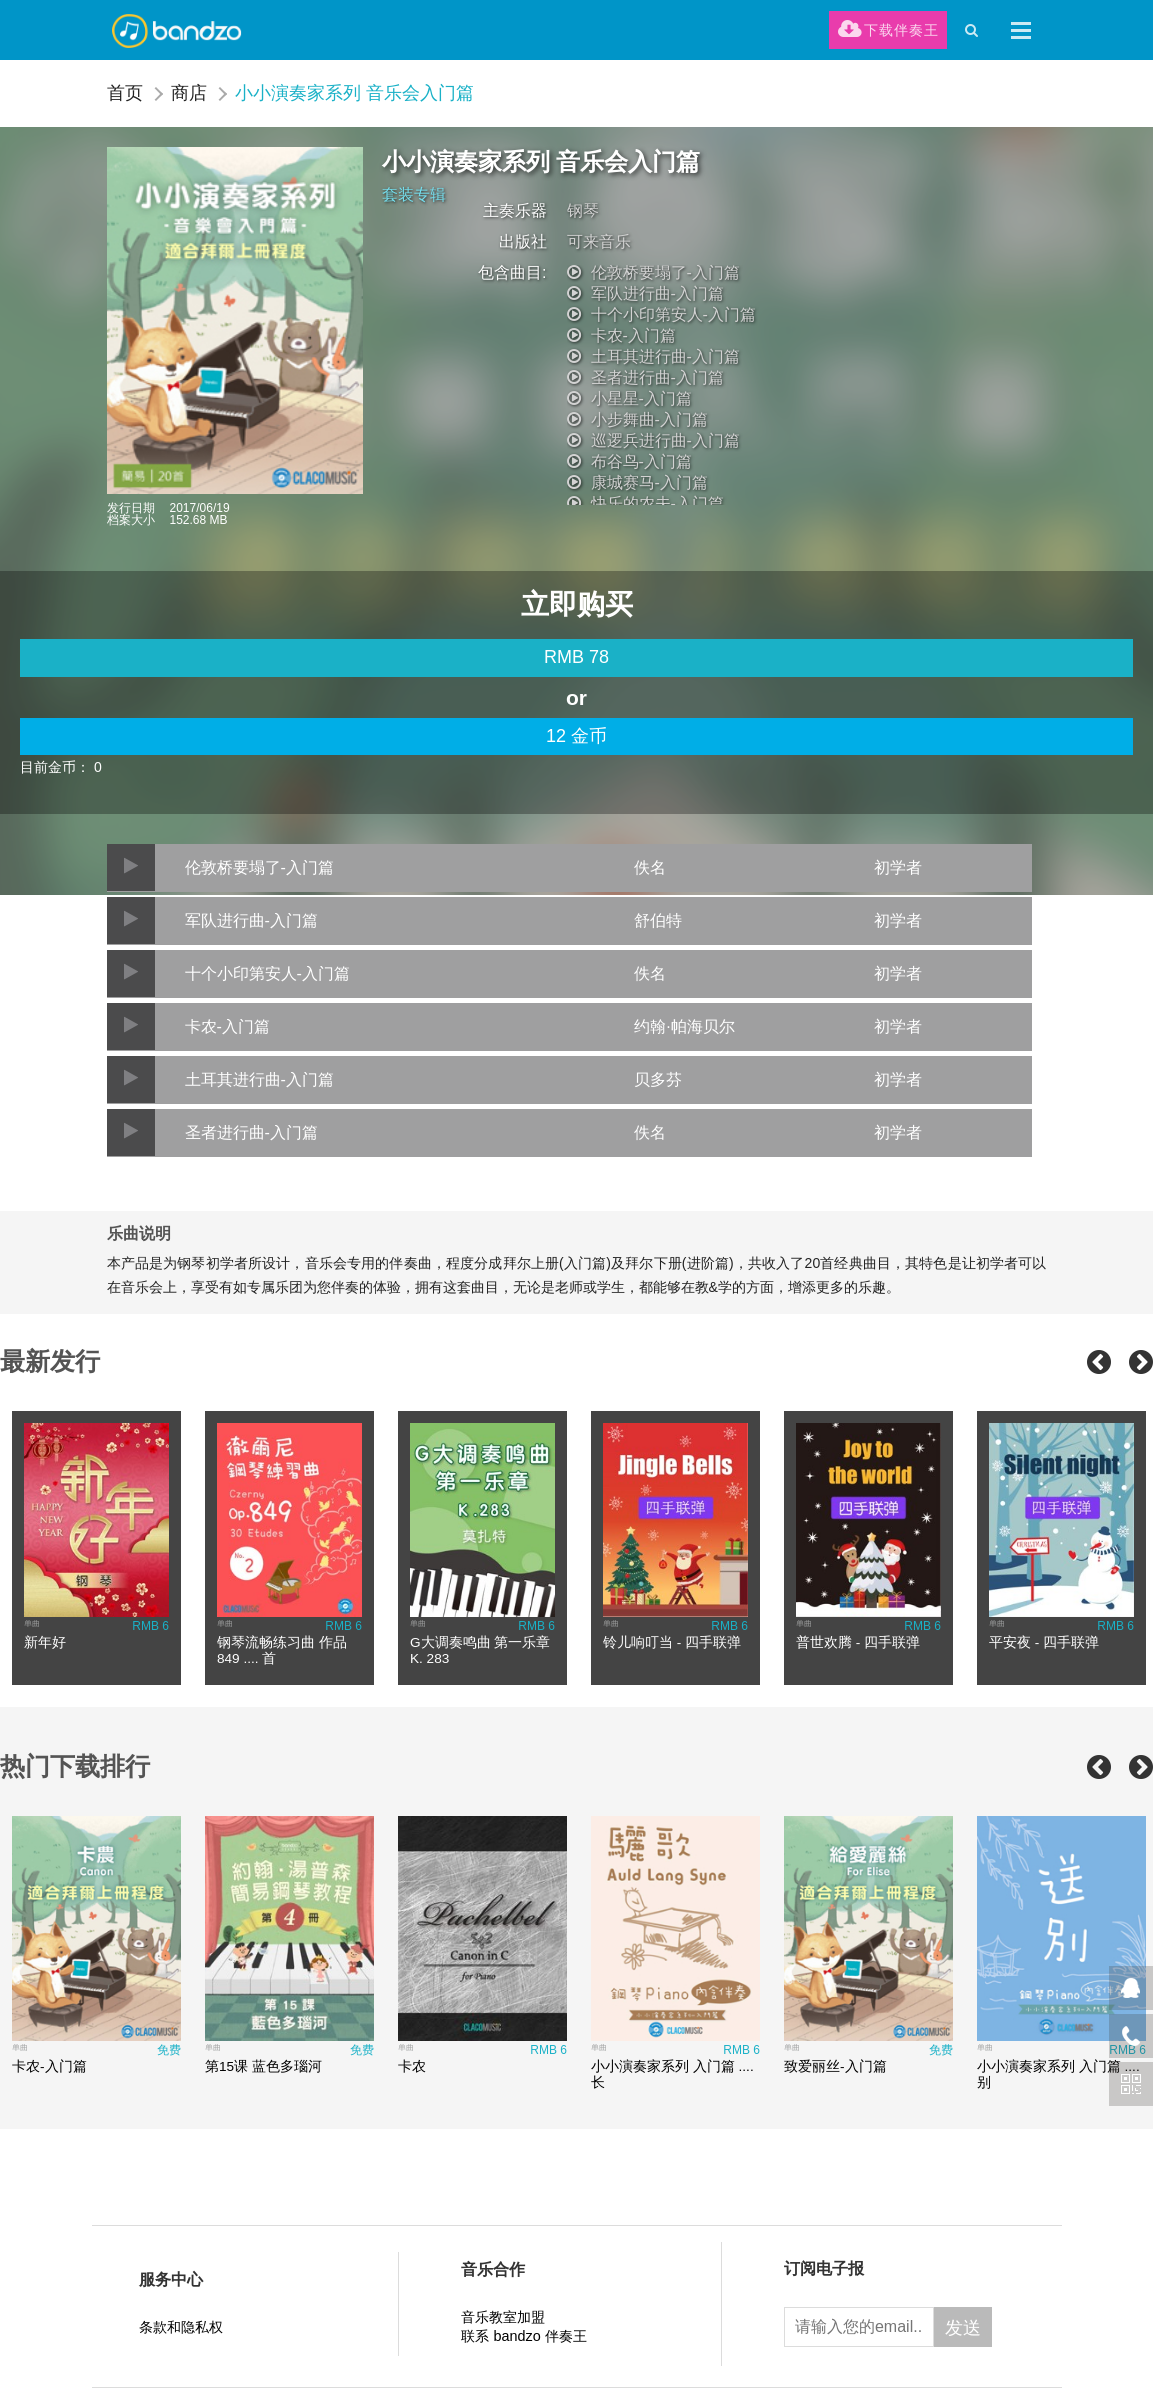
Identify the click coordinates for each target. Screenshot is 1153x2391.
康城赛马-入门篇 (649, 482)
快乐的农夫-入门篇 (657, 503)
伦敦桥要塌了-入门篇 (665, 272)
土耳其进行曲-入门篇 (665, 356)
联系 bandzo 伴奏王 (523, 2336)
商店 (189, 93)
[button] (1021, 30)
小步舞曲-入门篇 (649, 419)
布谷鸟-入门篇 (641, 461)
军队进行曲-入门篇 (657, 293)
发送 (963, 2328)
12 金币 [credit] (576, 736)
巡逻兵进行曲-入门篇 (665, 440)
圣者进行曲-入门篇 (657, 377)
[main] (576, 658)
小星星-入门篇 (641, 398)
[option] (96, 1547)
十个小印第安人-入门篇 (673, 314)
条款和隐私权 (181, 2327)
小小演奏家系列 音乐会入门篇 (354, 93)
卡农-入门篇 (633, 335)
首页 (125, 93)
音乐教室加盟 (503, 2317)
